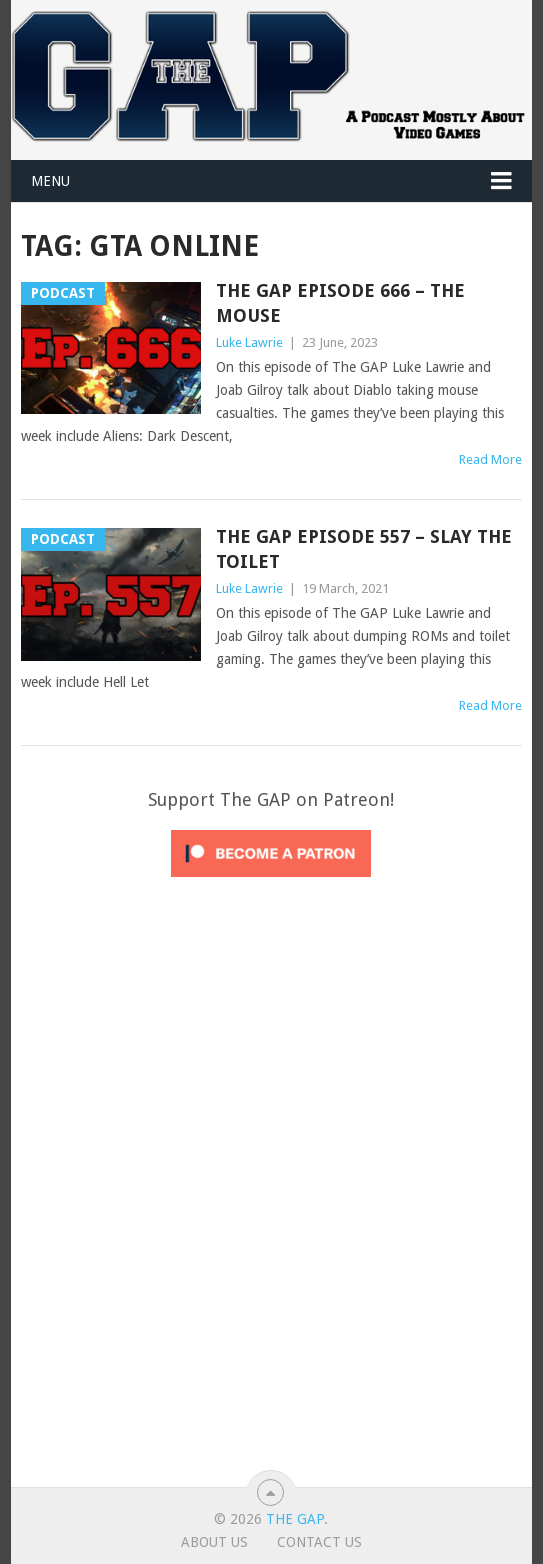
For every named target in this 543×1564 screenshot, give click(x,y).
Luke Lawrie (249, 342)
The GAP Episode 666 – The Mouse (340, 303)
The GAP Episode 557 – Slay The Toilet (364, 549)
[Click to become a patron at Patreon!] (271, 882)
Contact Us (319, 1542)
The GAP (295, 1519)
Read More (490, 459)
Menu (50, 181)
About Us (214, 1542)
